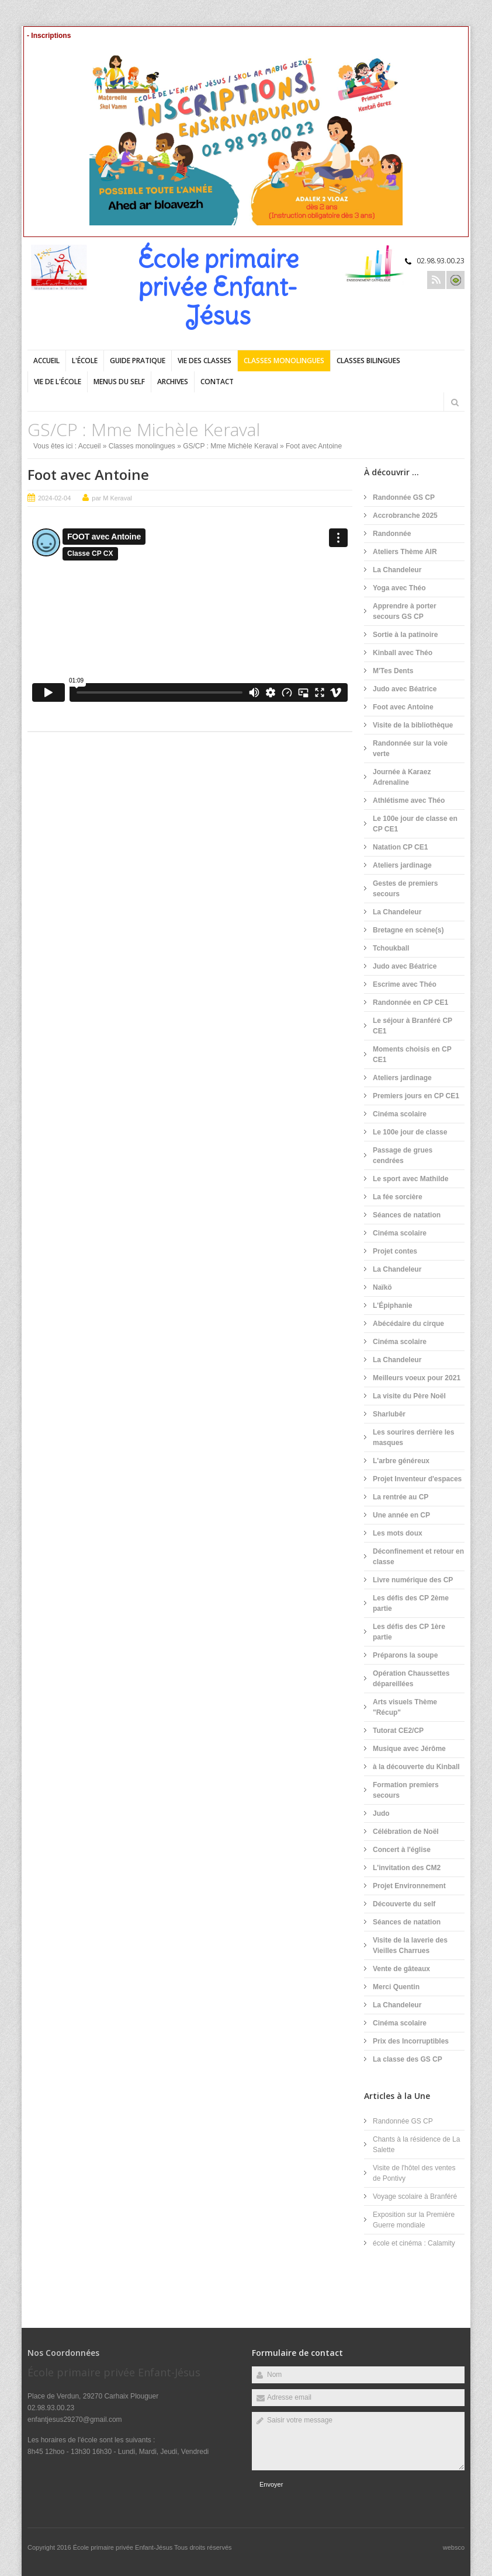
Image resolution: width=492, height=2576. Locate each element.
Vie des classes (204, 360)
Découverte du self (404, 1904)
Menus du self (119, 382)
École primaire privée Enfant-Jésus (123, 2547)
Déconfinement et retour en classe (418, 1556)
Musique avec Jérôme (409, 1749)
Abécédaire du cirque (408, 1324)
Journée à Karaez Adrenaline (402, 777)
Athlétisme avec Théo (409, 800)
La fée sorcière (397, 1197)
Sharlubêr (389, 1414)
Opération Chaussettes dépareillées (411, 1678)
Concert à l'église (402, 1850)
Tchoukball (391, 948)
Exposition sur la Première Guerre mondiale (414, 2220)
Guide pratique (137, 360)
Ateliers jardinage (402, 865)
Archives (172, 382)
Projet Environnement (409, 1886)
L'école (85, 360)
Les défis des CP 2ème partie (411, 1603)
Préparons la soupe (405, 1655)
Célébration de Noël (406, 1831)
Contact (217, 382)
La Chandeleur (397, 570)
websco (454, 2547)
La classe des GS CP (407, 2059)
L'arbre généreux (401, 1461)
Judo (381, 1813)
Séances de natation (407, 1215)
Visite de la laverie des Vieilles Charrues (410, 1945)
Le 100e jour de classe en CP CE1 (415, 823)
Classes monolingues (284, 360)
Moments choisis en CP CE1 (412, 1054)
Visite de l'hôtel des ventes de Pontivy (414, 2173)
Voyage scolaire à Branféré (415, 2196)
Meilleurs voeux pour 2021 (416, 1378)
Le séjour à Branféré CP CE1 (412, 1026)
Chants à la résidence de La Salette (416, 2144)
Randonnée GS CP (404, 497)
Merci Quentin (396, 1987)
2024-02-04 (54, 498)
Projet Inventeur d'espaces (417, 1479)
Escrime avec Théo (404, 984)
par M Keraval (111, 498)
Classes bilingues (368, 360)
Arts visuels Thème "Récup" (405, 1707)
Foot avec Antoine (88, 474)
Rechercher (455, 402)
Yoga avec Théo (399, 588)
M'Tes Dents (393, 671)
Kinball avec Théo (402, 653)
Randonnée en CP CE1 (410, 1002)
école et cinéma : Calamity (414, 2243)
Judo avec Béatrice (404, 689)
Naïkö (382, 1287)
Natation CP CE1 (400, 847)
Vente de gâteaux (401, 1969)
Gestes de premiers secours (405, 888)
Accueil (46, 360)
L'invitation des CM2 (407, 1868)
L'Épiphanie (393, 1305)
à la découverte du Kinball (416, 1767)
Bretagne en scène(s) (408, 930)
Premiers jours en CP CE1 (416, 1096)
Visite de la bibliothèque (413, 725)
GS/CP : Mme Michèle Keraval (230, 446)
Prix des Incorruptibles (411, 2041)
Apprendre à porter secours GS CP (404, 611)
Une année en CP (401, 1515)
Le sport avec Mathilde (410, 1179)
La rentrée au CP (400, 1497)
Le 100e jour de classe (410, 1132)
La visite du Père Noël (409, 1396)
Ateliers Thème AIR (405, 552)
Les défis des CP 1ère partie (409, 1632)
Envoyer (271, 2484)
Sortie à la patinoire (405, 635)
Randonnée (392, 534)
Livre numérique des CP (413, 1580)
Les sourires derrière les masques (413, 1437)
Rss (436, 280)
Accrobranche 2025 (405, 515)
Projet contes (395, 1251)
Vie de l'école (57, 382)
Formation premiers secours (406, 1790)
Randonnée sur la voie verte (410, 748)
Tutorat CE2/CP (398, 1730)
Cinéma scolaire (400, 1114)
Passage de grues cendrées (402, 1155)
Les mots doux (397, 1533)
